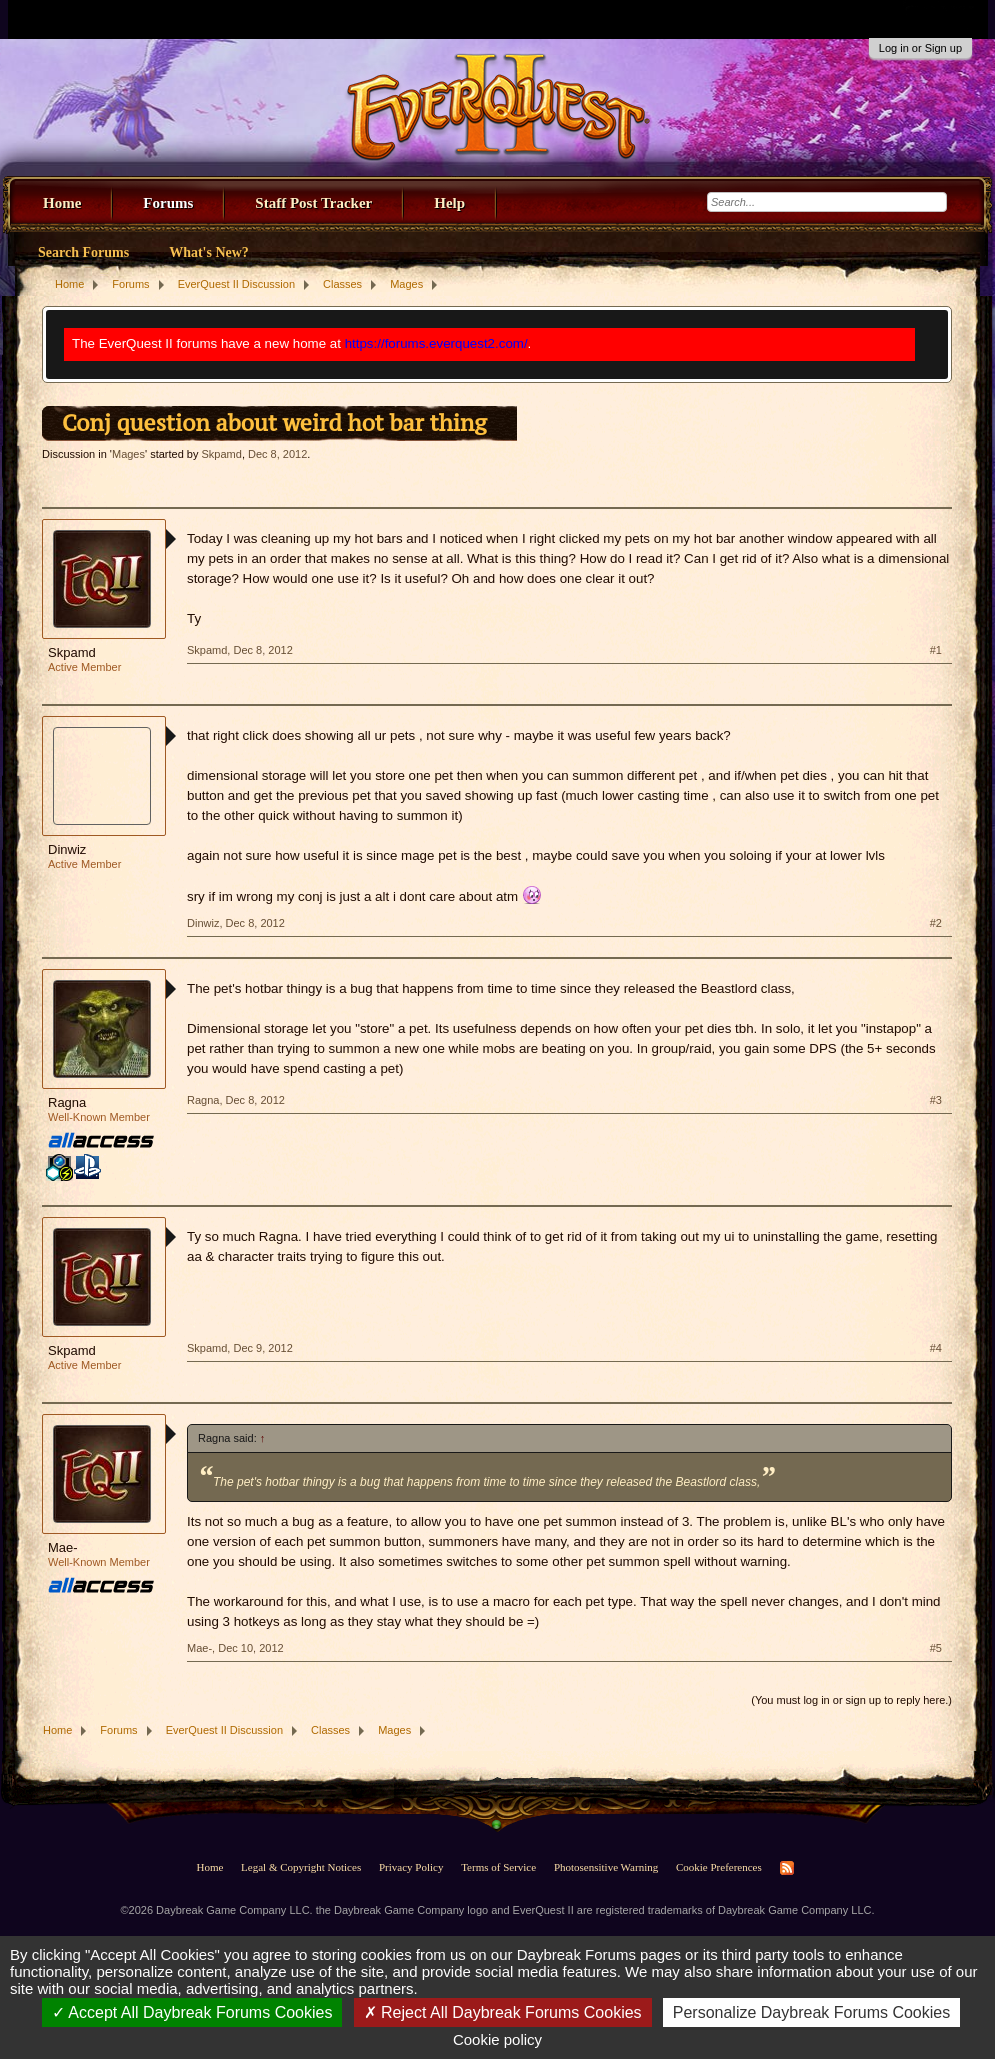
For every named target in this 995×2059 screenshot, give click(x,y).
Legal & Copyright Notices (301, 1867)
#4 (936, 1348)
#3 (936, 1100)
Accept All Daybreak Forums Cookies (192, 2012)
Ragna (67, 1102)
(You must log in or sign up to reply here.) (851, 1700)
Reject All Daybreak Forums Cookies (503, 2012)
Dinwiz (67, 849)
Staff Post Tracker (313, 203)
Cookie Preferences (719, 1867)
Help (449, 203)
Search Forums (83, 252)
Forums (168, 203)
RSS (787, 1868)
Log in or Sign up (920, 48)
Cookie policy (497, 2039)
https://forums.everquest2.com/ (436, 343)
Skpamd (222, 454)
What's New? (209, 252)
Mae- (63, 1547)
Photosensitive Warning (606, 1867)
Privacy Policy (411, 1867)
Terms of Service (498, 1867)
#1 (936, 650)
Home (62, 203)
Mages (128, 454)
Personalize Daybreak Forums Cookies (811, 2012)
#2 (936, 923)
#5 (936, 1648)
